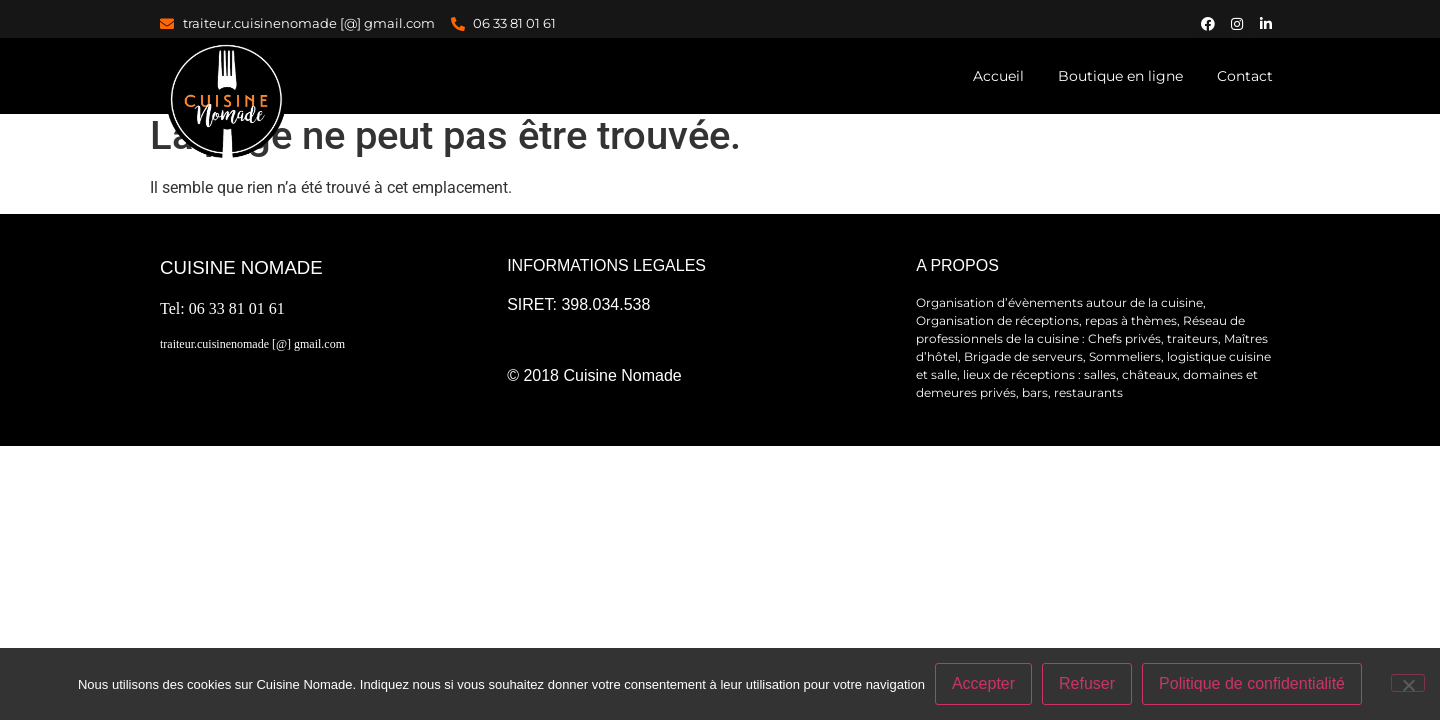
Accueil (998, 76)
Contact (1245, 76)
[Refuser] (1408, 683)
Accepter (983, 683)
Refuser (1087, 683)
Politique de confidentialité (1252, 683)
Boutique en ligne (1120, 76)
